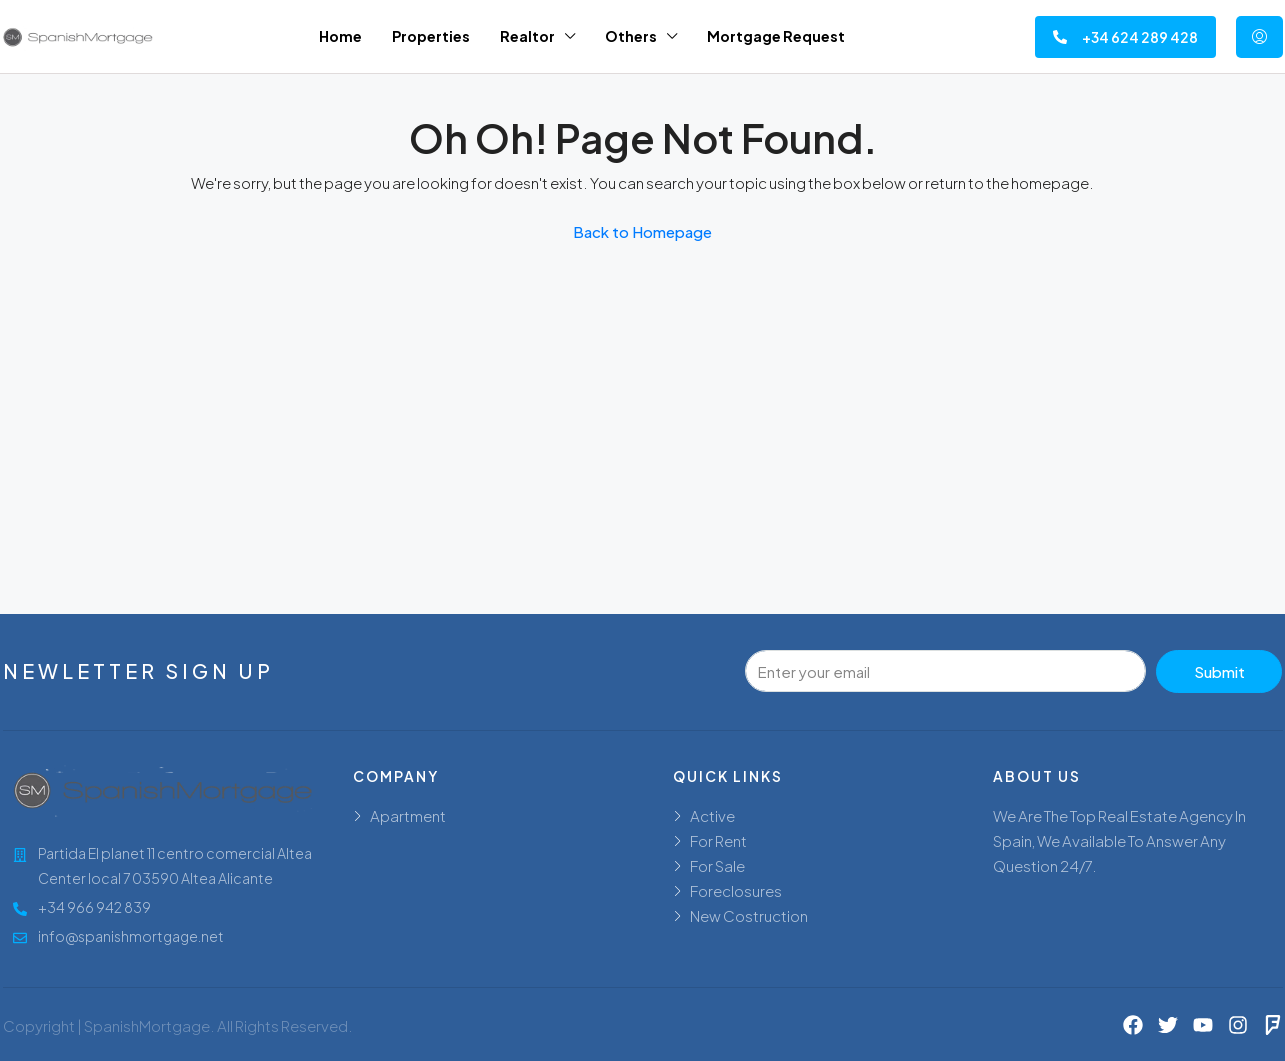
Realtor (527, 36)
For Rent (718, 840)
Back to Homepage (642, 231)
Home (340, 36)
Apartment (408, 815)
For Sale (717, 865)
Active (712, 815)
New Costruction (749, 915)
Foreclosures (736, 890)
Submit (1219, 671)
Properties (431, 36)
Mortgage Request (776, 36)
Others (631, 36)
